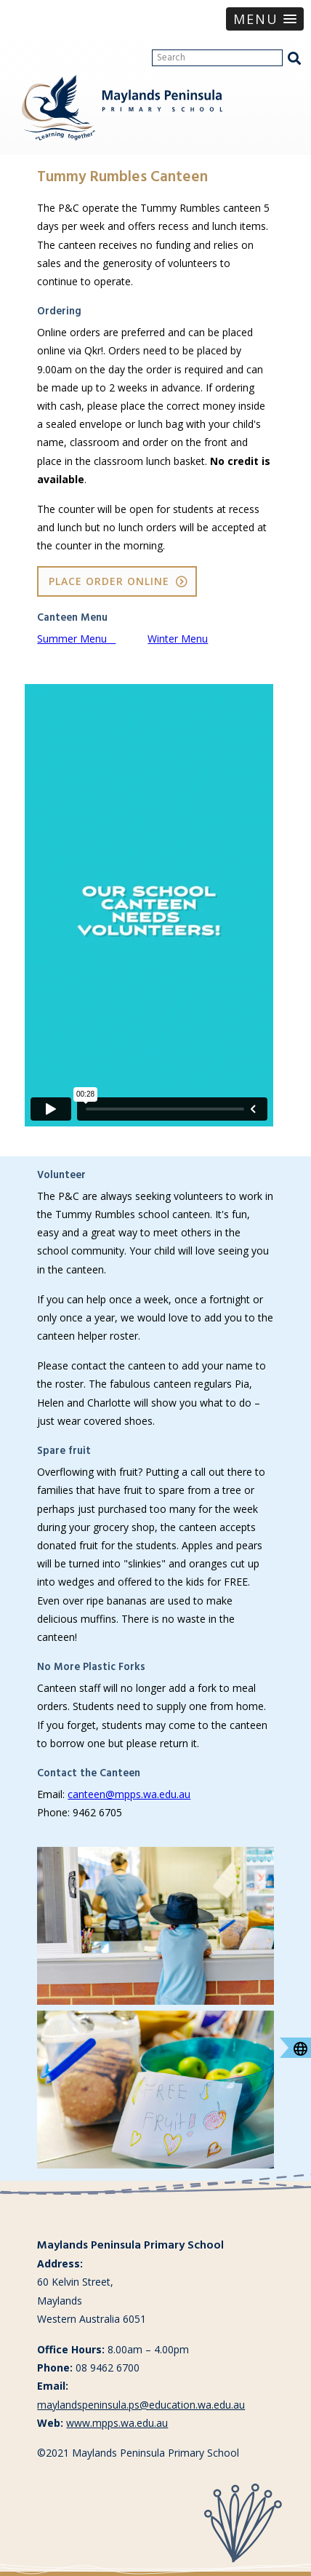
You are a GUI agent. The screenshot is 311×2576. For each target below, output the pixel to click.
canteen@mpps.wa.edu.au (129, 1794)
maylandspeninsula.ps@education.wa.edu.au (141, 2405)
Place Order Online (109, 581)
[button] (265, 19)
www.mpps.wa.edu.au (117, 2423)
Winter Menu (178, 638)
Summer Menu (76, 638)
